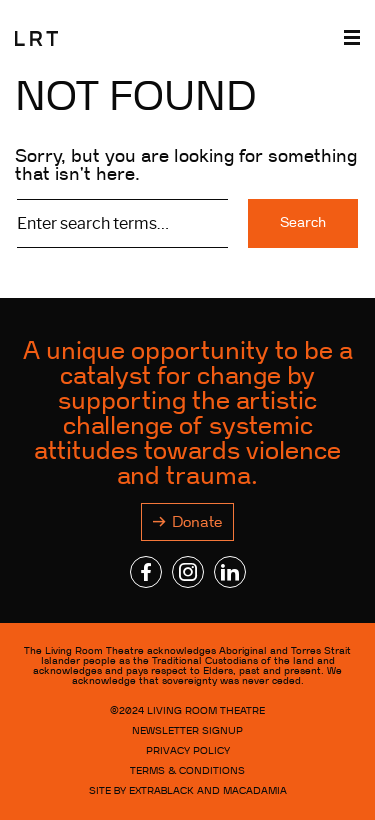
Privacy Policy (188, 750)
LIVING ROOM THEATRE (206, 710)
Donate (197, 522)
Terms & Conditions (187, 770)
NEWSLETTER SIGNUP (187, 730)
